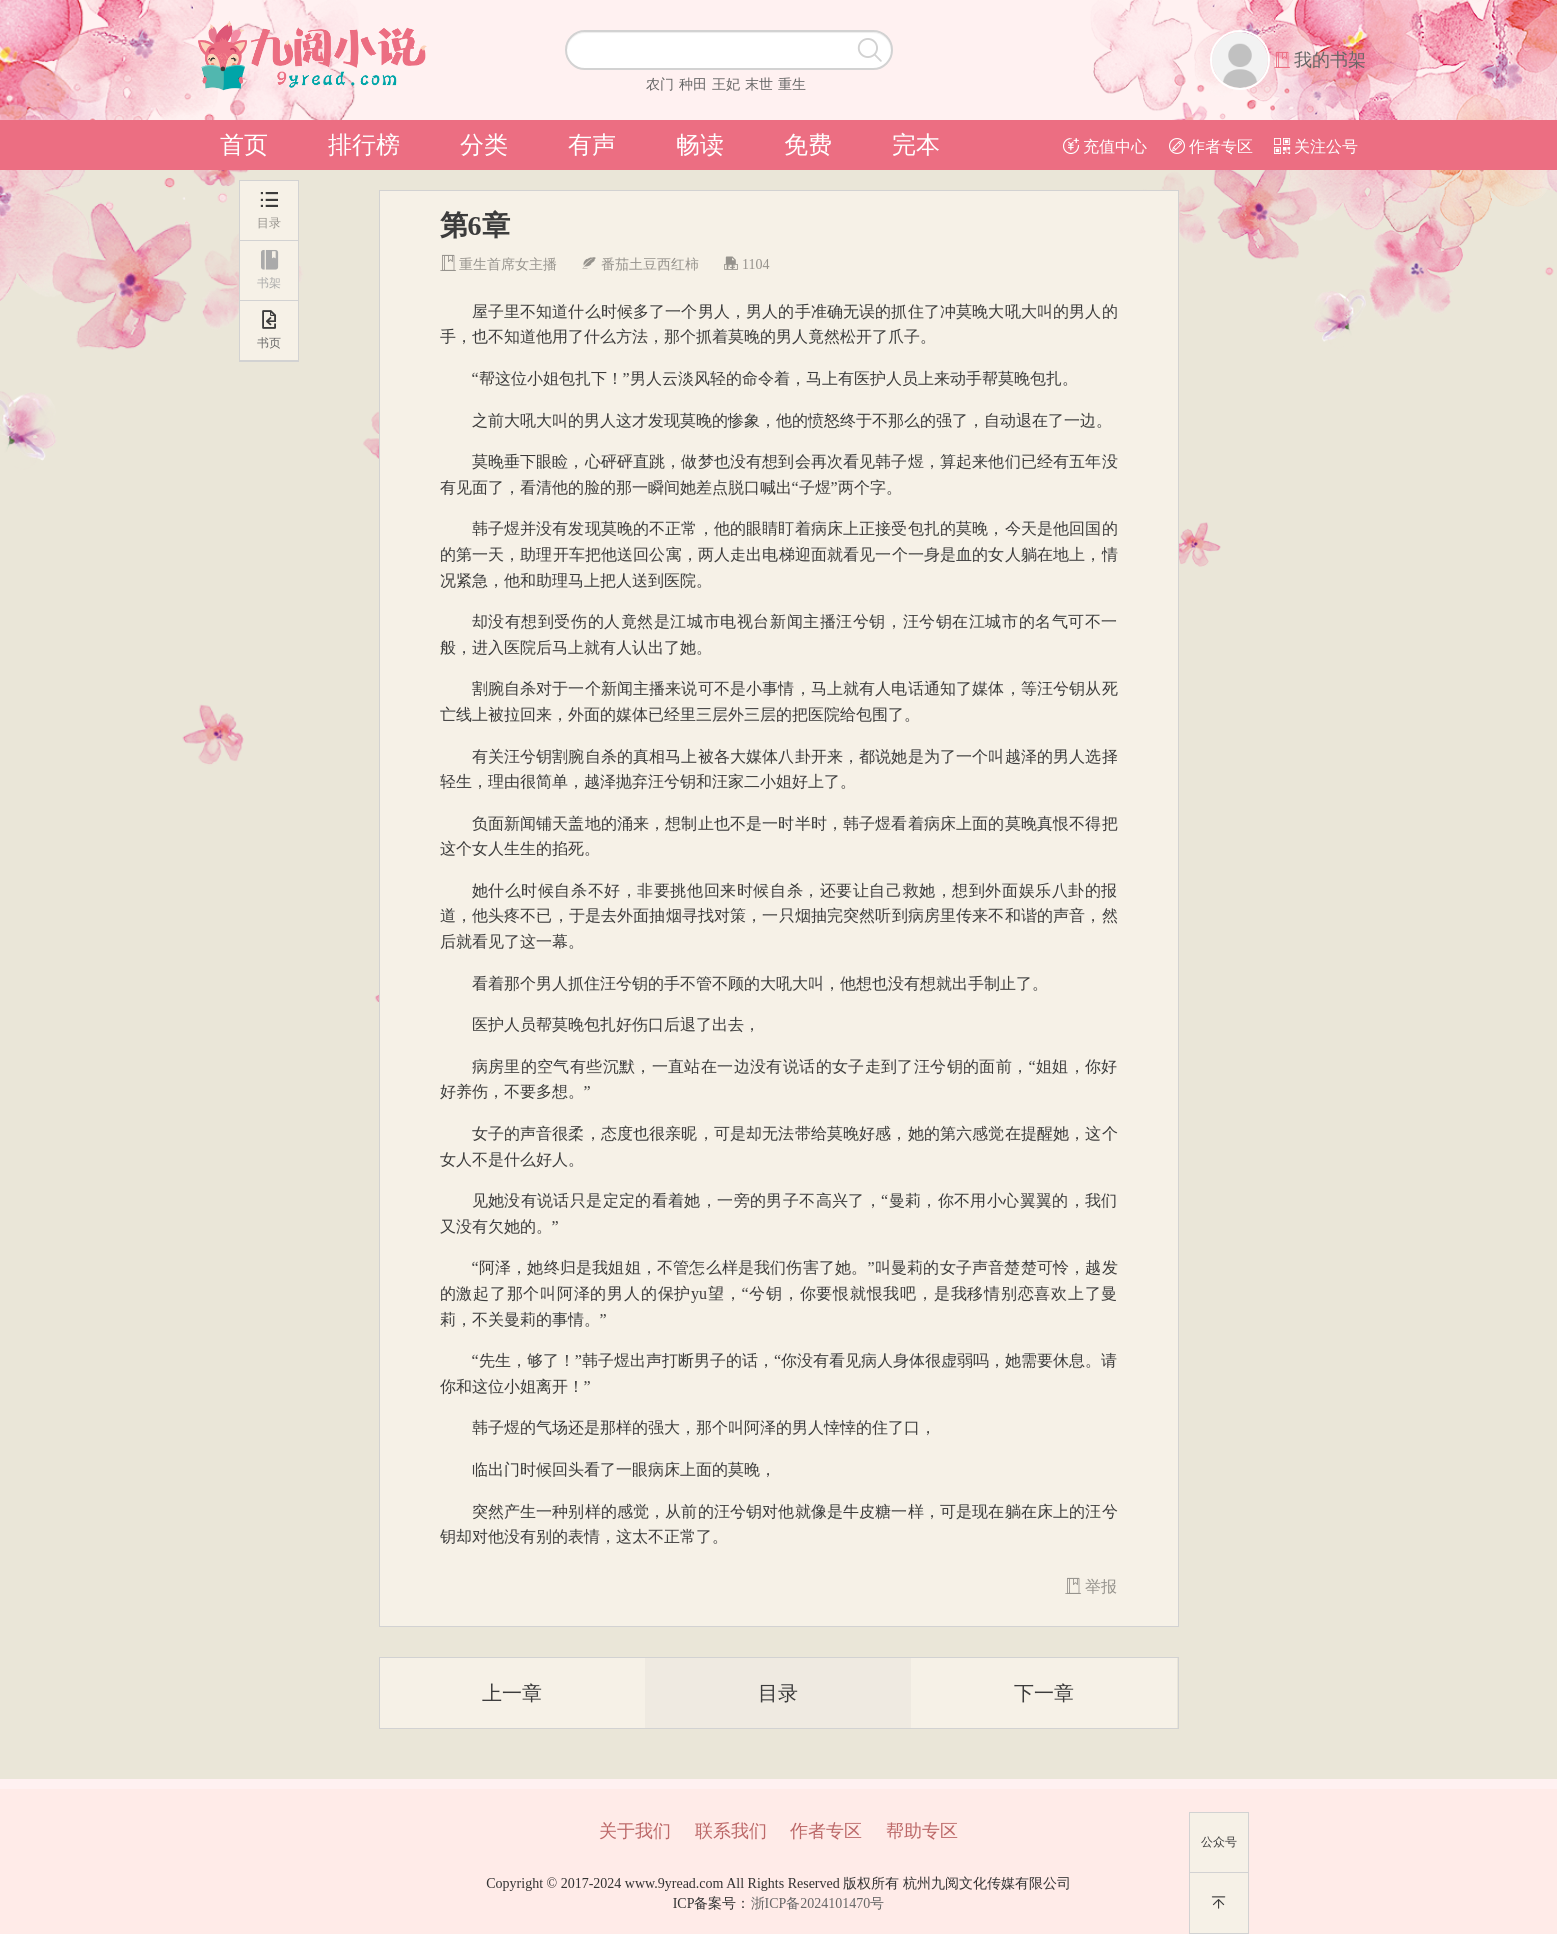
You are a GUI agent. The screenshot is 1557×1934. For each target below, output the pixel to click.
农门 (660, 84)
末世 (759, 84)
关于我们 (635, 1831)
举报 (1091, 1586)
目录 (778, 1693)
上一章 (512, 1693)
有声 (592, 145)
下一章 (1044, 1693)
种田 (693, 84)
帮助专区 (922, 1831)
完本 (916, 145)
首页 (244, 145)
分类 (484, 145)
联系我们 (731, 1831)
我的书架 (1330, 60)
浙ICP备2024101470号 (818, 1903)
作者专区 (1211, 146)
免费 (808, 145)
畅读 (700, 145)
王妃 (726, 84)
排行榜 (364, 145)
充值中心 (1105, 146)
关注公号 (1316, 146)
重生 (792, 84)
